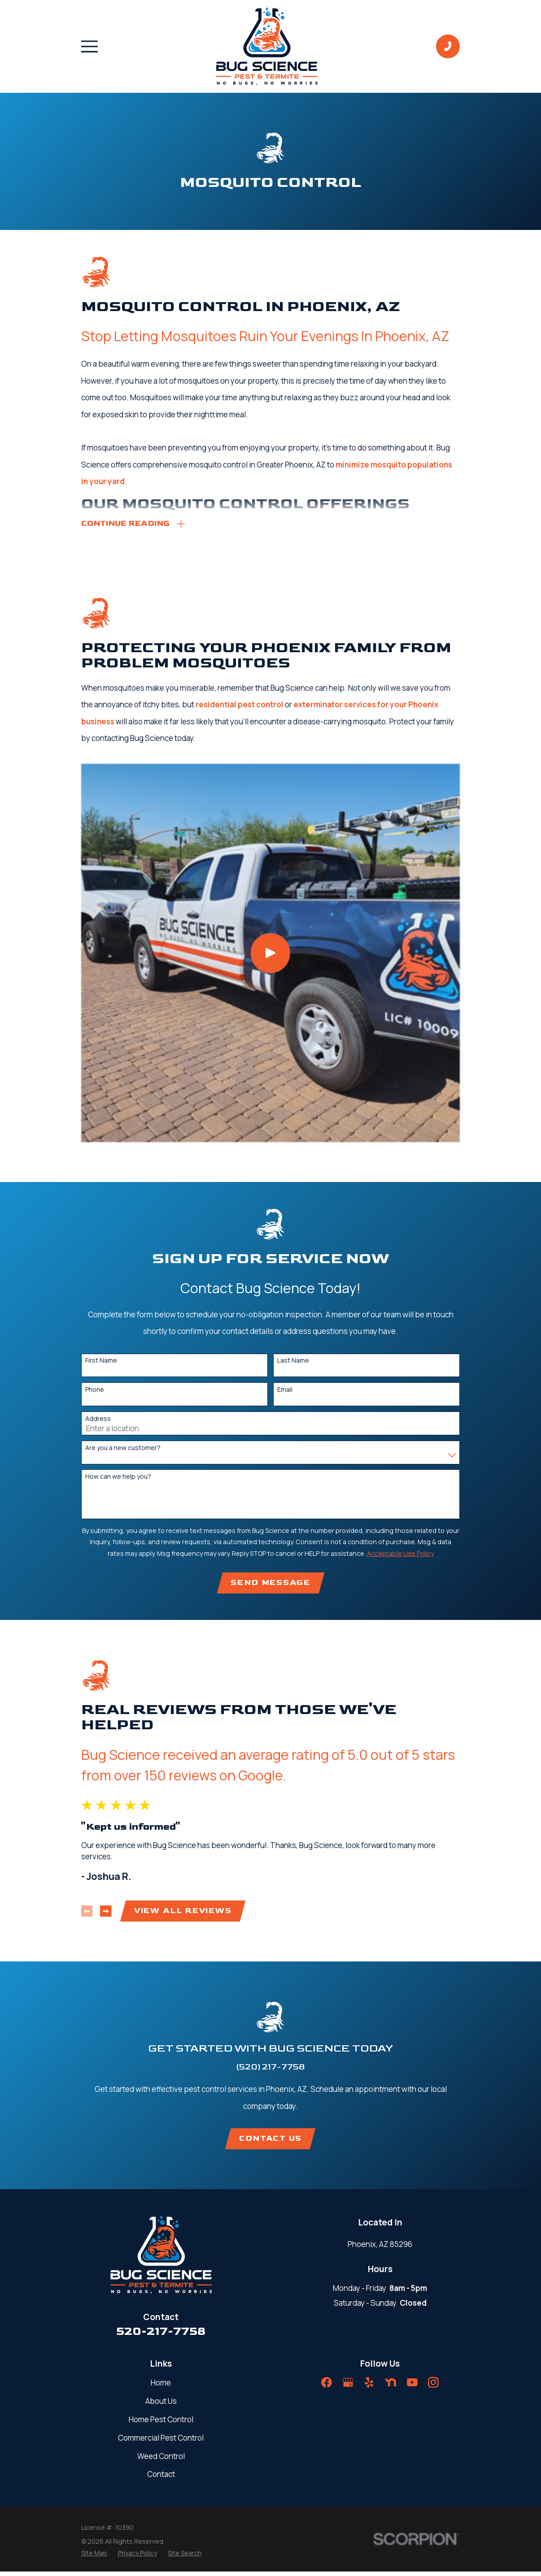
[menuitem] (94, 2557)
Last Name (293, 1362)
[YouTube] (412, 2386)
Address (98, 1420)
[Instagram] (433, 2386)
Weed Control (161, 2460)
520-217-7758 (160, 2335)
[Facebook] (326, 2386)
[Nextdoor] (390, 2386)
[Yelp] (369, 2386)
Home (161, 2387)
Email (284, 1391)
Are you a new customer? (123, 1449)
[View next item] (106, 1914)
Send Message (270, 1584)
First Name (101, 1362)
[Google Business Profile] (348, 2386)
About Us (161, 2405)
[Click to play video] (270, 954)
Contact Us (270, 2142)
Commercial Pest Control (161, 2442)
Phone (94, 1391)
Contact (161, 2478)
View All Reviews (183, 1913)
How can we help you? (118, 1478)
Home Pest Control (161, 2423)
